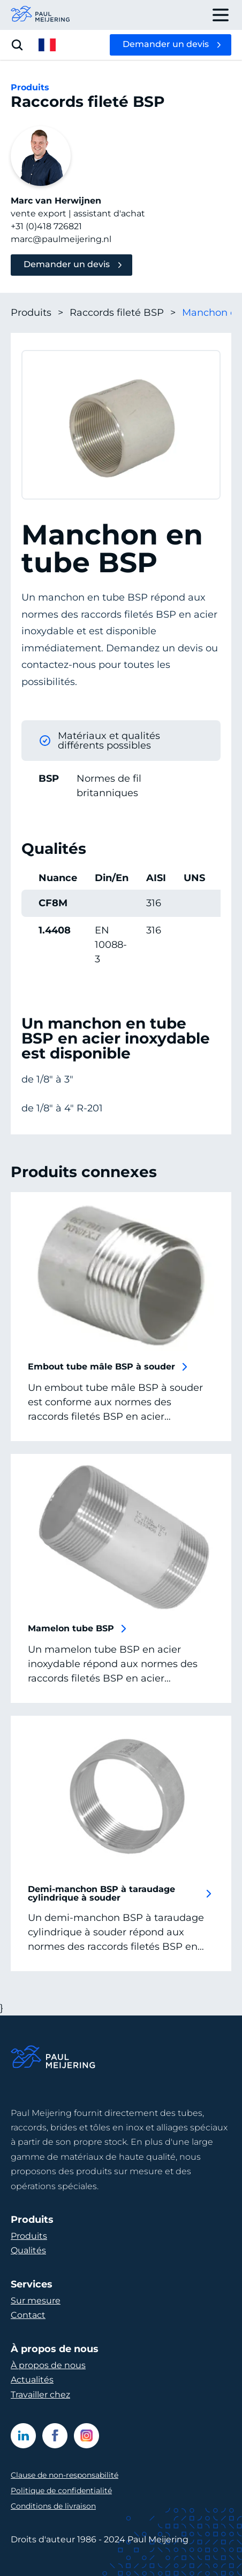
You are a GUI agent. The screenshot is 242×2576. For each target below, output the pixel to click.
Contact (28, 2315)
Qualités (28, 2250)
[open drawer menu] (220, 15)
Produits (37, 313)
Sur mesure (36, 2300)
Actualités (32, 2380)
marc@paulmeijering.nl (61, 239)
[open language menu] (47, 44)
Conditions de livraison (53, 2506)
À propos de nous (48, 2365)
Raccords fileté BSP (123, 313)
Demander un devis (166, 44)
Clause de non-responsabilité (64, 2475)
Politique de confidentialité (61, 2490)
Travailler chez (40, 2395)
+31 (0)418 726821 (46, 226)
